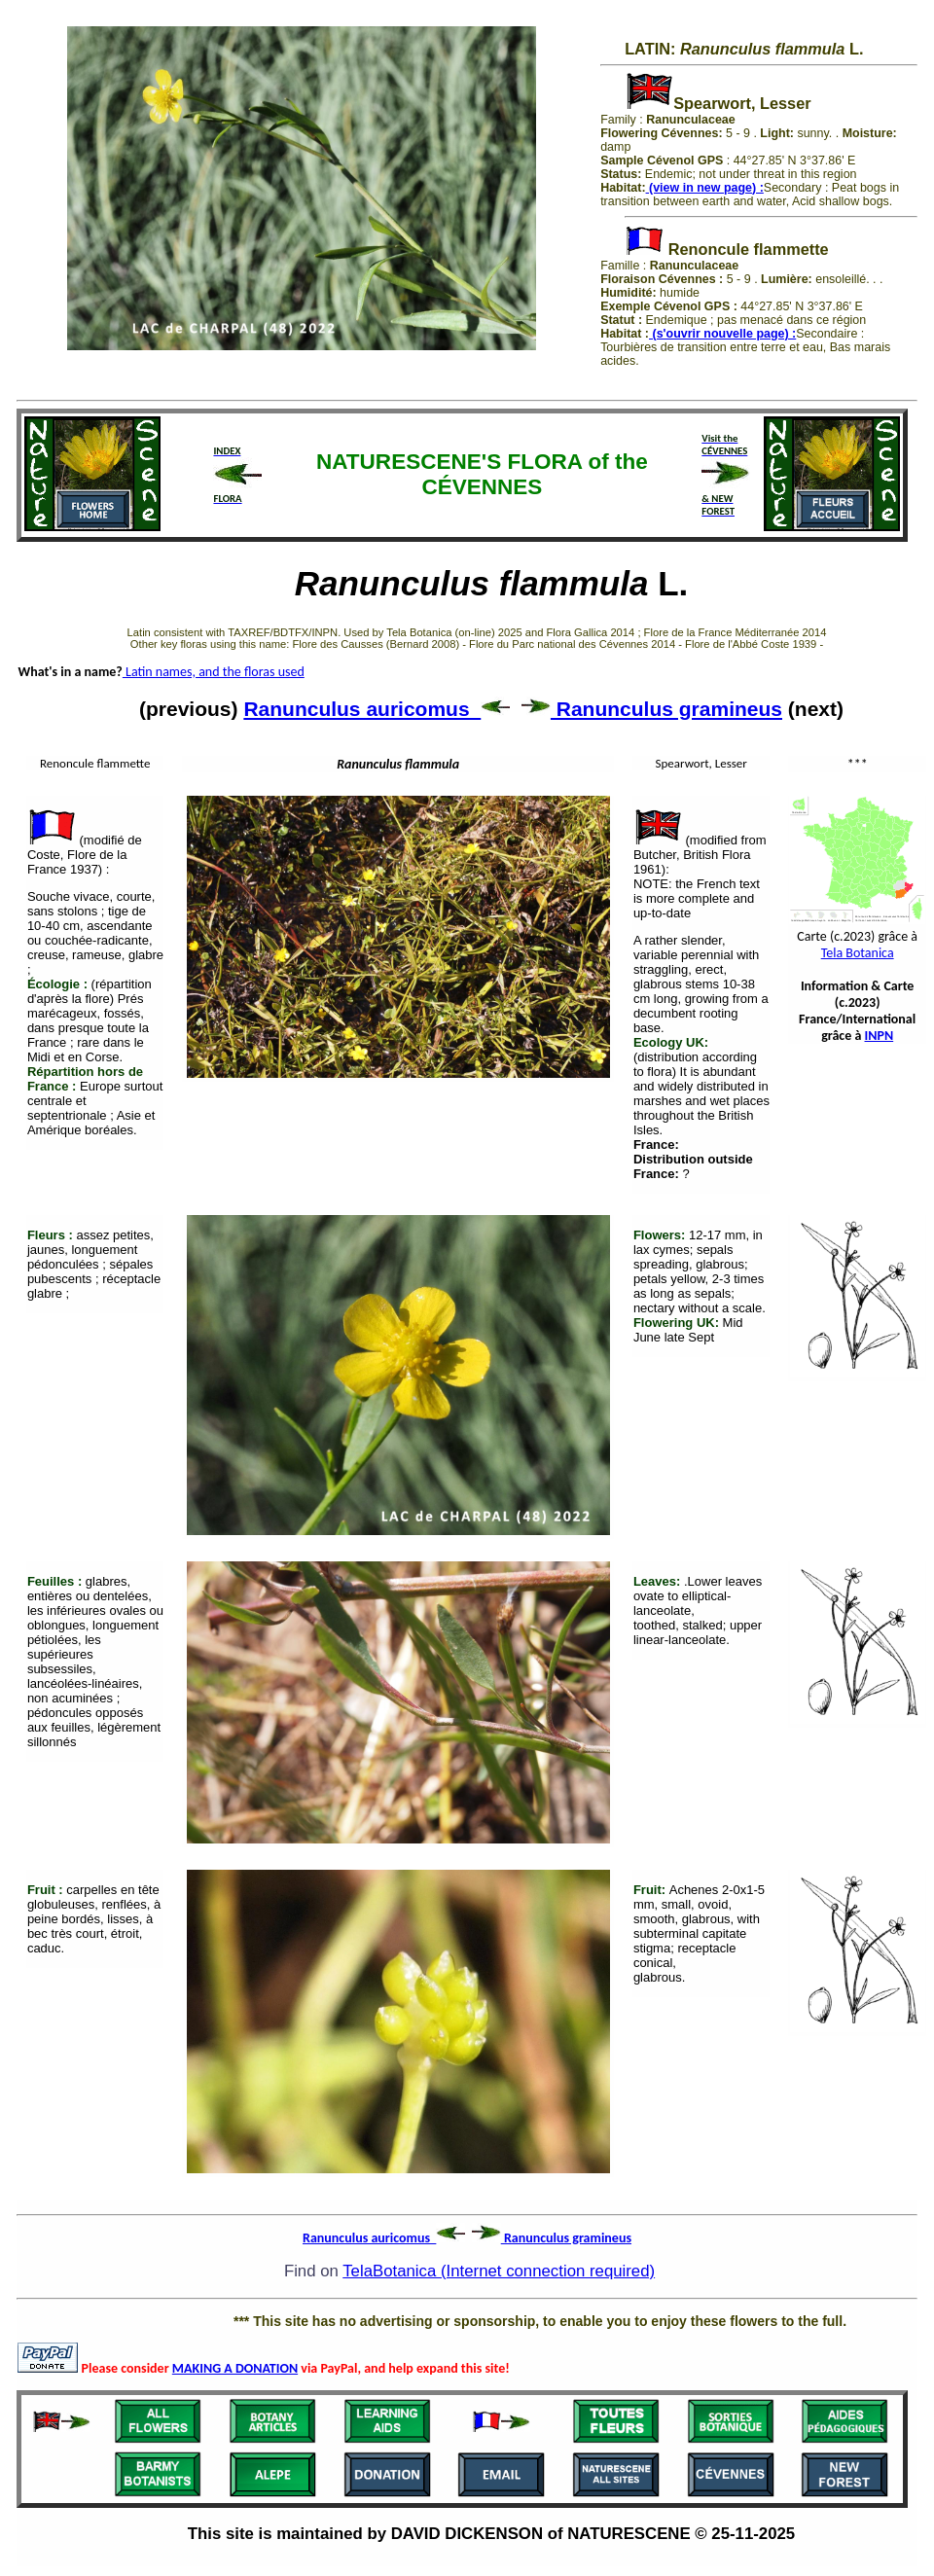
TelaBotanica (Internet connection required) (498, 2271)
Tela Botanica (857, 953)
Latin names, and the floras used (214, 671)
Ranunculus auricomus (376, 709)
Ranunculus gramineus (651, 709)
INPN (879, 1035)
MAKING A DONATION (235, 2368)
